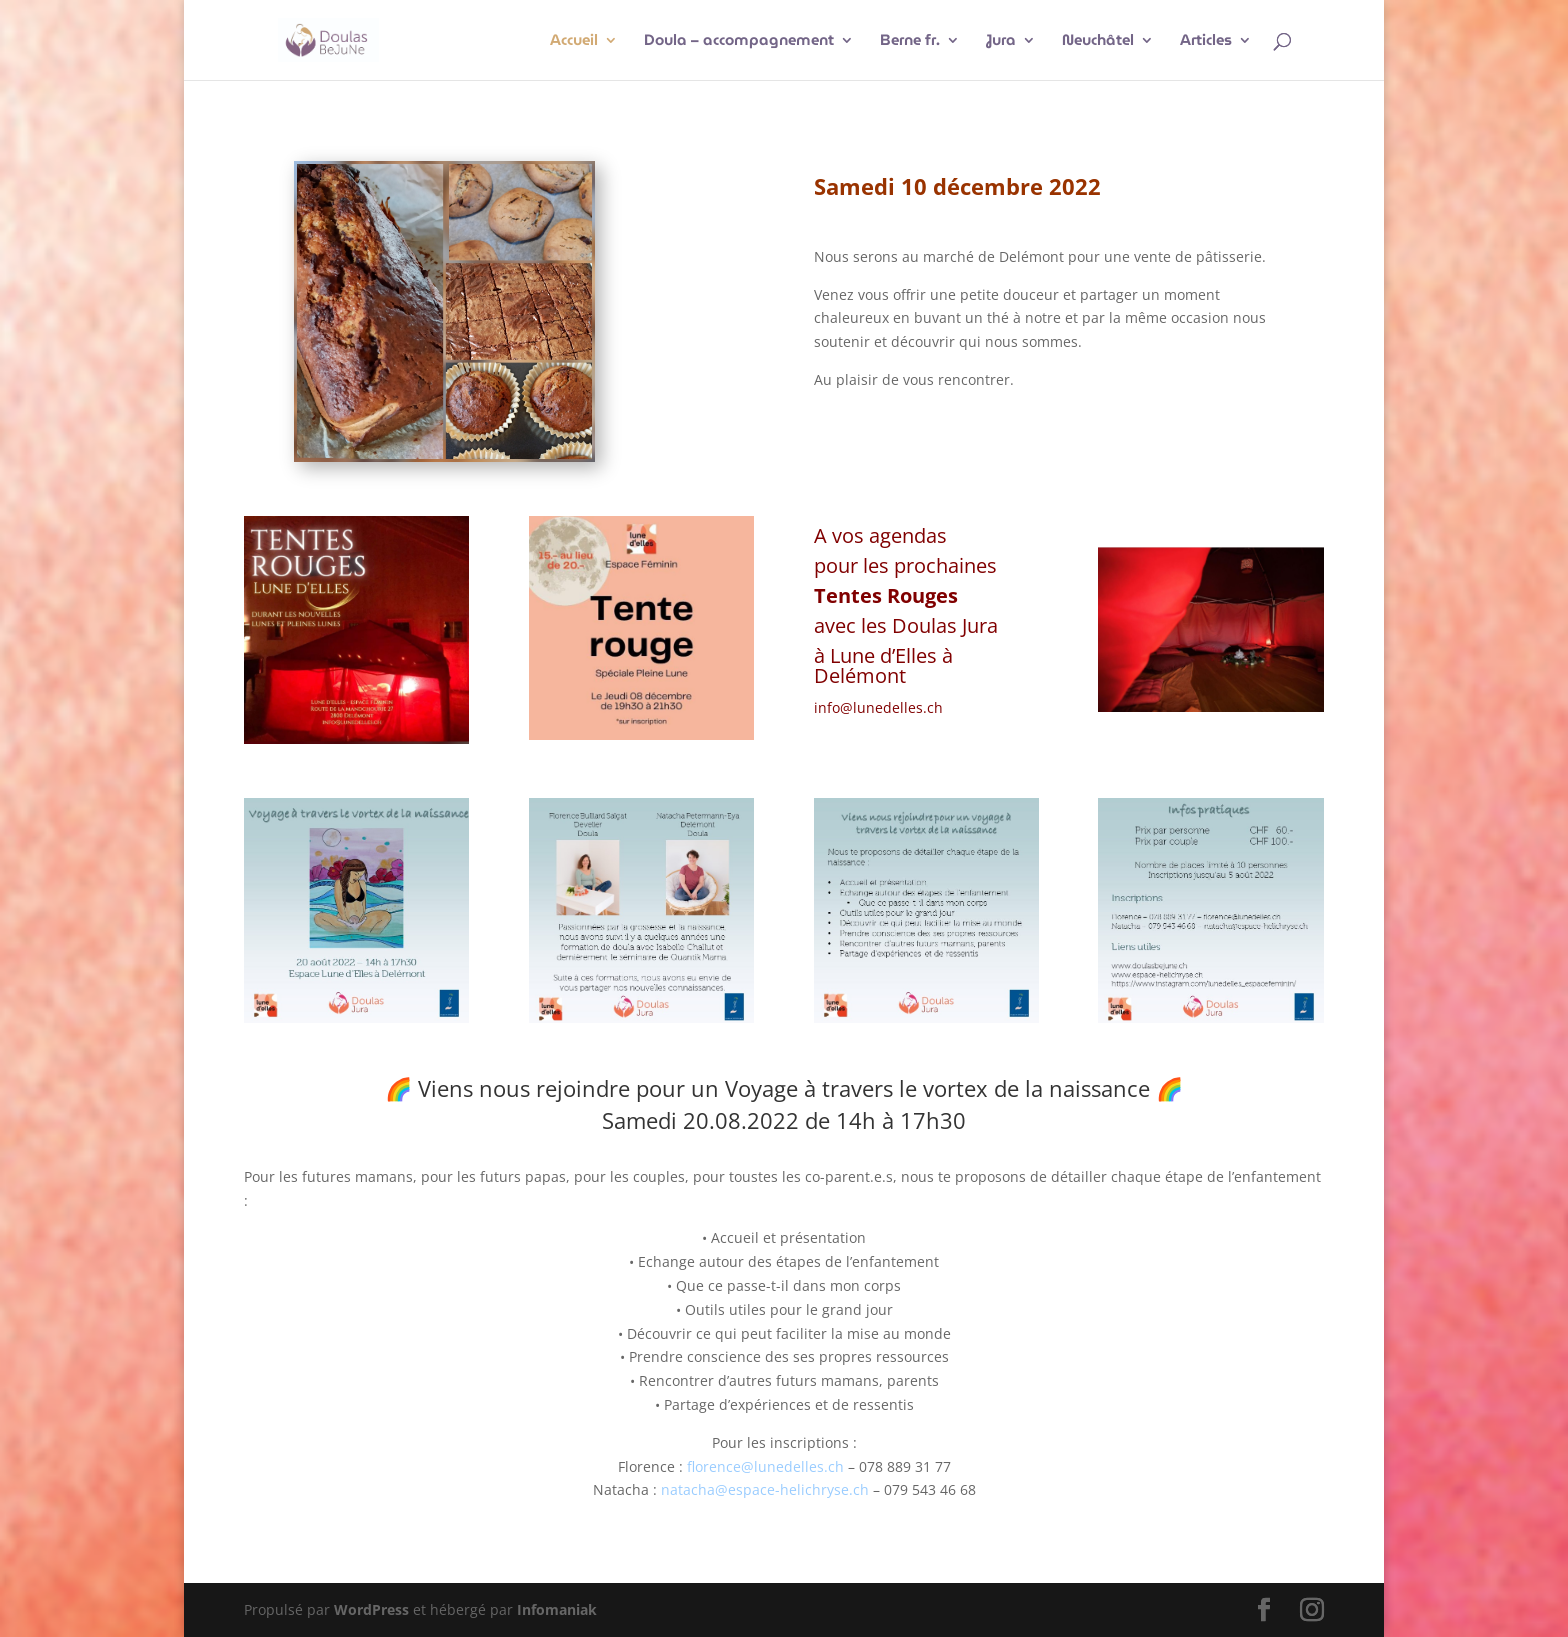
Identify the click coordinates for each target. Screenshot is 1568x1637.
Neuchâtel (1098, 42)
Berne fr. (910, 42)
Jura (1001, 42)
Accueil (574, 42)
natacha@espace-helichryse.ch (765, 1489)
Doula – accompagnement (739, 42)
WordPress (371, 1609)
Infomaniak (557, 1609)
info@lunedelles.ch (878, 707)
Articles (1206, 42)
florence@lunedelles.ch (765, 1466)
